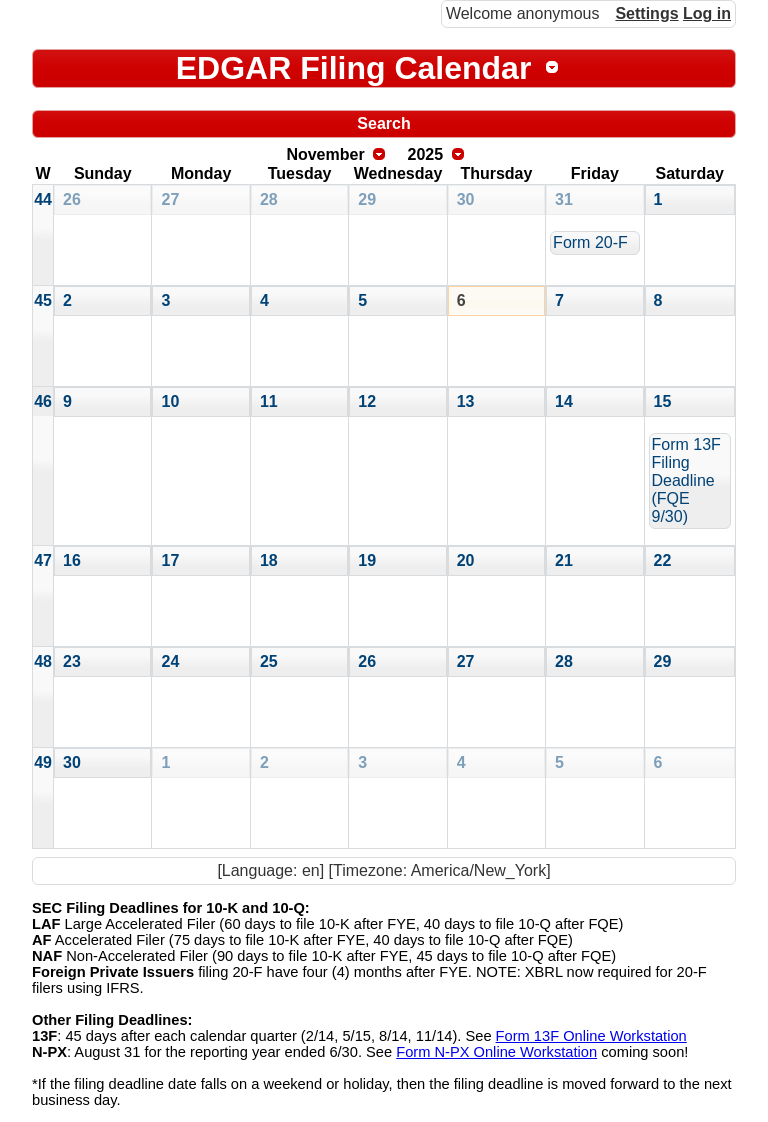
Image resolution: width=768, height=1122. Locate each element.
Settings (646, 13)
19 (367, 560)
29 (367, 199)
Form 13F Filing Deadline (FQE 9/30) (686, 480)
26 (72, 199)
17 (170, 560)
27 (170, 199)
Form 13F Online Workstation (591, 1036)
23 (72, 661)
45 (43, 300)
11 (269, 401)
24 (170, 661)
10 (170, 401)
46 (43, 401)
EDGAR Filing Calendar (354, 68)
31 (564, 199)
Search (383, 123)
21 (564, 560)
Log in (707, 13)
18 (269, 560)
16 (72, 560)
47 (43, 560)
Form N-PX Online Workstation (496, 1052)
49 (43, 762)
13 (466, 401)
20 (466, 560)
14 (564, 401)
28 (269, 199)
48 (43, 661)
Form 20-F (590, 242)
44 (43, 199)
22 (663, 560)
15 (663, 401)
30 (466, 199)
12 (367, 401)
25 (269, 661)
